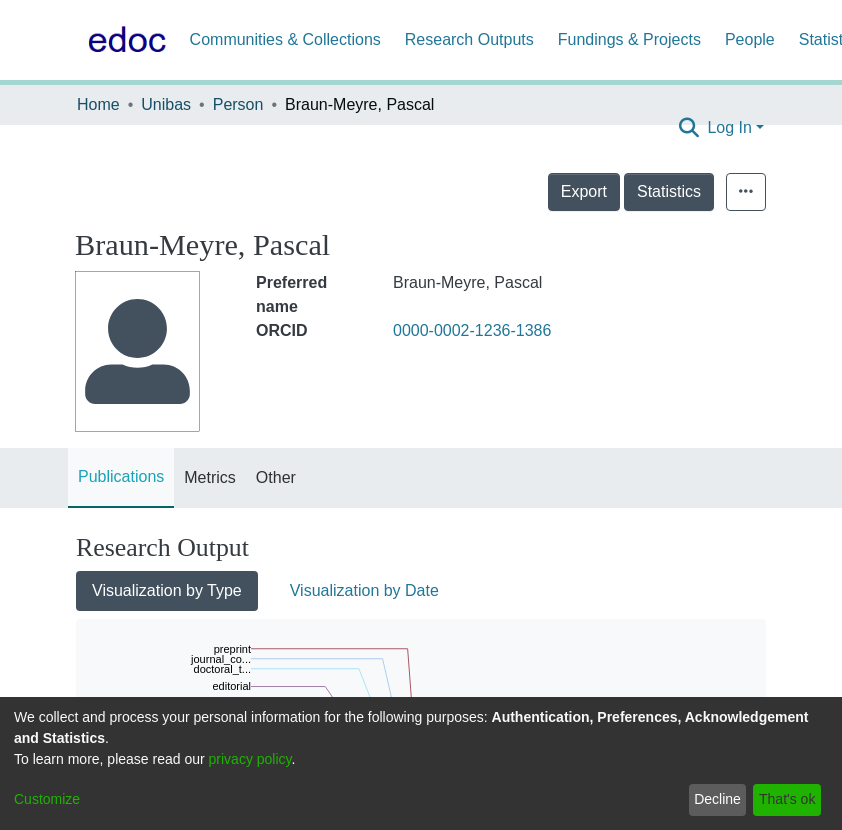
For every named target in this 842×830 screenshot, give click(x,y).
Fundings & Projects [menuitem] (629, 39)
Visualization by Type (167, 590)
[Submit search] (688, 128)
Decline (717, 799)
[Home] (123, 40)
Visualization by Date (364, 590)
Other (276, 477)
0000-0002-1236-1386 (472, 330)
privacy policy (250, 759)
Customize (47, 799)
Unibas (166, 104)
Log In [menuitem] (729, 127)
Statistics (713, 191)
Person (238, 104)
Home (98, 104)
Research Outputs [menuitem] (469, 39)
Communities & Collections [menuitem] (285, 39)
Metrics (210, 477)
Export (628, 191)
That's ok (787, 799)
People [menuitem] (750, 39)
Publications (121, 476)
